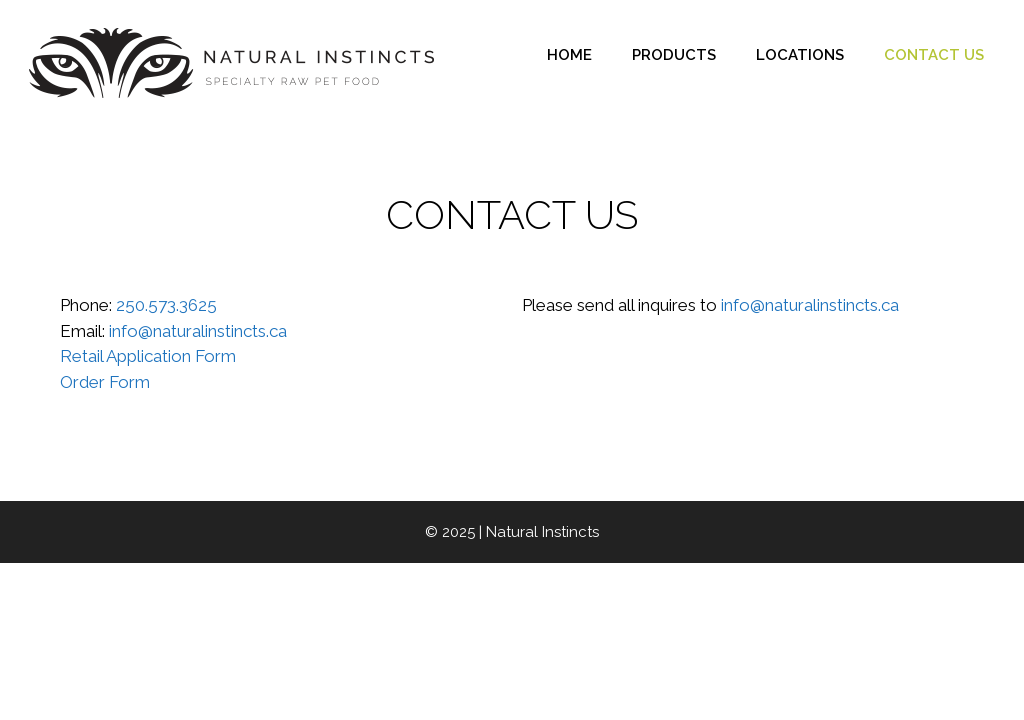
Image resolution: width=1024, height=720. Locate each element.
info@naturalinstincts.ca (198, 331)
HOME (569, 55)
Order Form (105, 382)
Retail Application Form (148, 356)
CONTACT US (934, 55)
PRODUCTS (674, 55)
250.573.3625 (166, 305)
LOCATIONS (800, 55)
